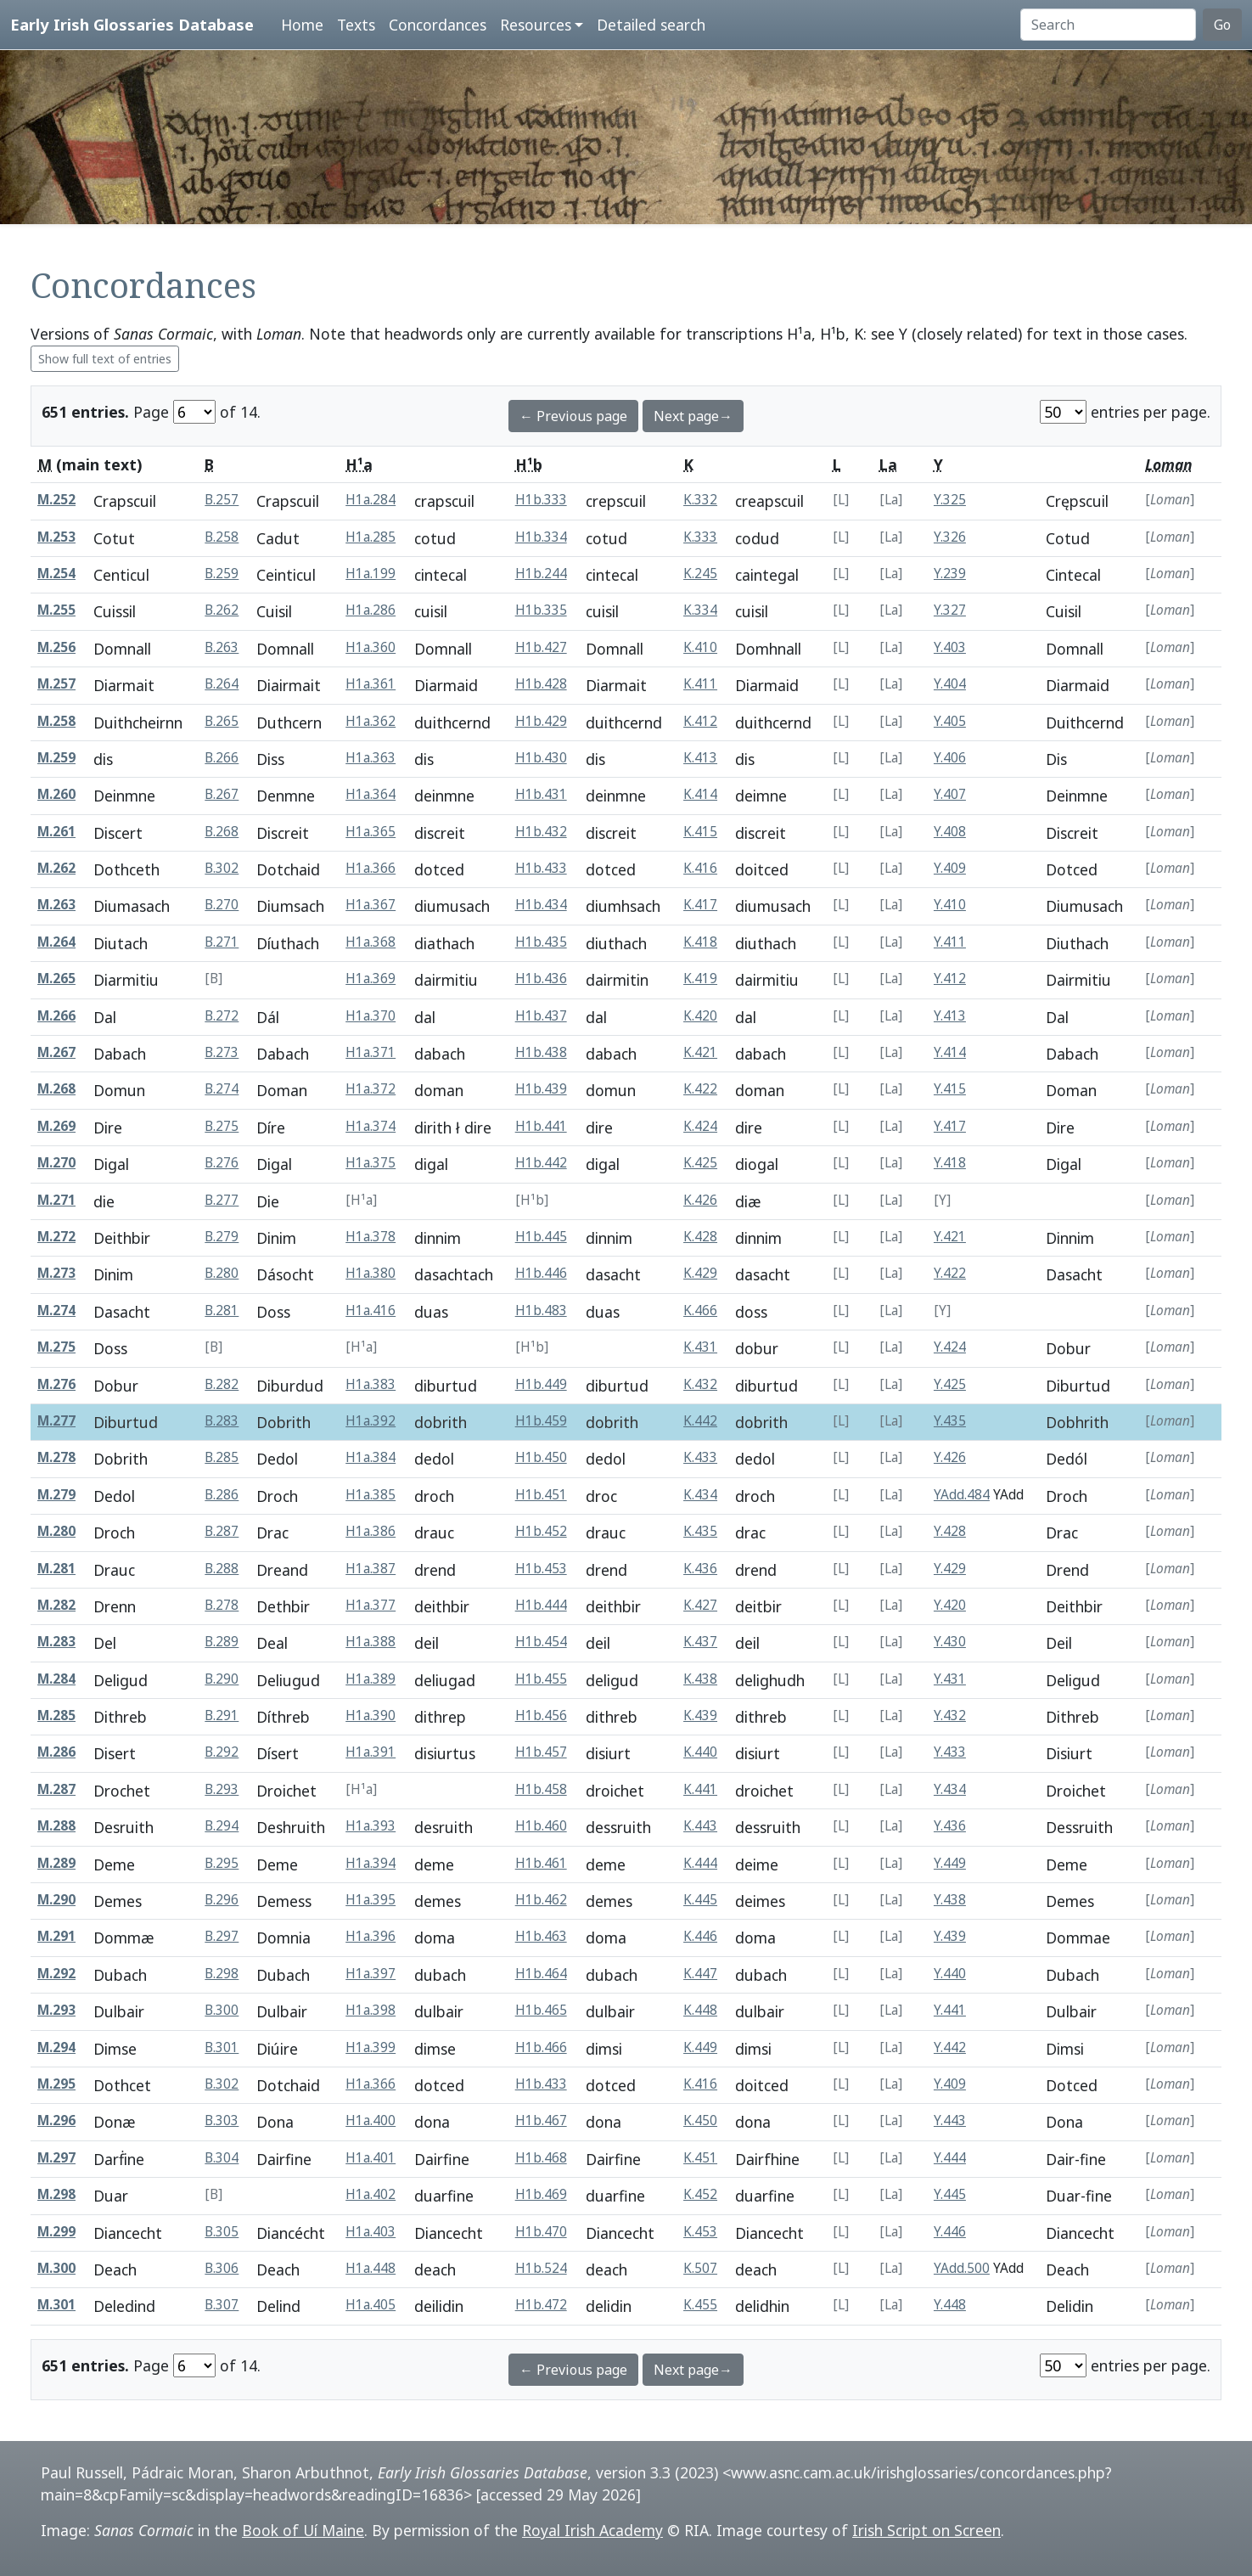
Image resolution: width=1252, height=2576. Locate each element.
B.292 (222, 1752)
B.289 (222, 1642)
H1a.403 (370, 2232)
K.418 (700, 942)
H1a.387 (370, 1569)
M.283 (56, 1642)
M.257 (56, 684)
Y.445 (950, 2194)
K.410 (700, 647)
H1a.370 (370, 1016)
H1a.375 (370, 1163)
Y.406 (950, 758)
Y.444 (950, 2158)
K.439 (700, 1715)
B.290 (222, 1679)
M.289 (56, 1863)
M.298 (56, 2194)
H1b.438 (541, 1052)
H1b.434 (541, 905)
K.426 (700, 1200)
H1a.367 (370, 905)
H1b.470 (541, 2232)
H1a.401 (370, 2158)
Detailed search (651, 24)
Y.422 (950, 1273)
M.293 (56, 2010)
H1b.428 (541, 684)
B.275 (222, 1126)
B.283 (222, 1421)
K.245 (700, 573)
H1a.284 (370, 500)
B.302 (222, 868)
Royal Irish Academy (592, 2530)
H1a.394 (370, 1863)
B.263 (222, 647)
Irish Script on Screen (926, 2530)
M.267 (56, 1052)
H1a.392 (370, 1421)
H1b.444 (541, 1605)
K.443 (700, 1826)
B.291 (222, 1715)
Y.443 (950, 2120)
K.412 (700, 721)
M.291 (56, 1936)
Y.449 (950, 1863)
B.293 (222, 1789)
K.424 (700, 1126)
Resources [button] (535, 24)
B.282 (222, 1384)
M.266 (56, 1016)
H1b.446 (541, 1273)
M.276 (56, 1384)
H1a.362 (370, 721)
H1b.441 (541, 1126)
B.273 (222, 1052)
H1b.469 (541, 2194)
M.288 (56, 1826)
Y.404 (950, 684)
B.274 (222, 1089)
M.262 (56, 868)
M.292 (56, 1974)
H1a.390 (370, 1715)
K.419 (700, 978)
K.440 (700, 1752)
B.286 (222, 1495)
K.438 (700, 1679)
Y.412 (950, 978)
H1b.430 (541, 758)
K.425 (700, 1163)
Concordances (437, 24)
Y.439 (950, 1936)
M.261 (56, 832)
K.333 (700, 537)
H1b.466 (541, 2047)
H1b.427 (541, 647)
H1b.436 (541, 978)
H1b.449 (541, 1384)
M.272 (56, 1237)
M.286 (56, 1752)
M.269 (56, 1126)
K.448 (700, 2010)
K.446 (700, 1936)
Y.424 (950, 1347)
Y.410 (950, 905)
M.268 (56, 1089)
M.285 (56, 1715)
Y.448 (950, 2305)
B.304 (222, 2158)
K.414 (700, 794)
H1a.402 (370, 2194)
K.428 (700, 1237)
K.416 (700, 868)
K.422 (700, 1089)
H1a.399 (370, 2047)
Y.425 (950, 1384)
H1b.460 (541, 1826)
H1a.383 (370, 1384)
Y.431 (950, 1679)
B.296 (222, 1900)
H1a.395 (370, 1900)
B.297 (222, 1936)
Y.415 (950, 1089)
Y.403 (950, 647)
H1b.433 (541, 868)
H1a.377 (370, 1605)
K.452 (700, 2194)
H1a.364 (370, 794)
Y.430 (950, 1642)
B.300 (222, 2010)
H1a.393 (370, 1826)
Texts (356, 24)
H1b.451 (541, 1495)
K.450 (700, 2120)
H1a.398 (370, 2010)
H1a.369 (370, 978)
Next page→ (693, 416)
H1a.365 (370, 832)
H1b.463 (541, 1936)
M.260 (56, 794)
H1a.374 (370, 1126)
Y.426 (950, 1457)
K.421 (700, 1052)
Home (302, 24)
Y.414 (950, 1052)
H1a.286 (370, 610)
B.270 (222, 905)
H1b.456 (541, 1715)
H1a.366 (370, 868)
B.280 (222, 1273)
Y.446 (950, 2232)
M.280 (56, 1531)
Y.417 (950, 1126)
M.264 (56, 942)
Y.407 (950, 794)
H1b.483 (541, 1310)
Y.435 (950, 1421)
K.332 (700, 500)
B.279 (222, 1237)
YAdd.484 (962, 1495)
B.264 (222, 684)
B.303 (222, 2120)
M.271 (56, 1200)
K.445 (700, 1900)
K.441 (700, 1789)
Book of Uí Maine (303, 2530)
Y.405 (950, 721)
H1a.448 (370, 2268)
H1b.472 (541, 2305)
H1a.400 (370, 2120)
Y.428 (950, 1531)
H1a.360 (370, 647)
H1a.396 (370, 1936)
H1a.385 (370, 1495)
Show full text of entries (104, 359)
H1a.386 (370, 1531)
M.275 (56, 1347)
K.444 (700, 1863)
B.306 (222, 2268)
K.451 (700, 2158)
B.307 (222, 2305)
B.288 (222, 1569)
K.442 (700, 1421)
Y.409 (950, 868)
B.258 (222, 537)
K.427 (700, 1605)
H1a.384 (370, 1457)
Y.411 (950, 942)
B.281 (222, 1310)
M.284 (56, 1679)
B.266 (222, 758)
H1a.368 (370, 942)
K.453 (700, 2232)
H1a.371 (370, 1052)
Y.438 (950, 1900)
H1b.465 (541, 2010)
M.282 (56, 1605)
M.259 (56, 758)
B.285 (222, 1457)
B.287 (222, 1531)
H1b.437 (541, 1016)
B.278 (222, 1605)
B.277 (222, 1200)
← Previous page (573, 416)
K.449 (700, 2047)
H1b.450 (541, 1457)
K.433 (700, 1457)
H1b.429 (541, 721)
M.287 (56, 1789)
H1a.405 (370, 2305)
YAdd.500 (962, 2268)
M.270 (56, 1163)
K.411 (700, 684)
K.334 (700, 610)
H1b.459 (541, 1421)
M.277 (56, 1421)
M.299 (56, 2232)
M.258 (56, 721)
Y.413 (950, 1016)
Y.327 (950, 610)
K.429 (700, 1273)
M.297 (56, 2158)
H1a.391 (370, 1752)
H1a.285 (370, 537)
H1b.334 (541, 537)
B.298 (222, 1974)
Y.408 (950, 832)
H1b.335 (541, 610)
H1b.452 (541, 1531)
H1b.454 (541, 1642)
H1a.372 (370, 1089)
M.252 (56, 500)
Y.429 (950, 1569)
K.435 (700, 1531)
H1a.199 (370, 573)
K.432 (700, 1384)
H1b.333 (541, 500)
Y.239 (950, 573)
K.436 (700, 1569)
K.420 (700, 1016)
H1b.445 (541, 1237)
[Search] (1108, 24)
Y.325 (950, 500)
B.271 (222, 942)
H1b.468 (541, 2158)
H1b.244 (541, 573)
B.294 (222, 1826)
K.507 (700, 2268)
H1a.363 (370, 758)
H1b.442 (541, 1163)
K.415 (700, 832)
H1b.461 (541, 1863)
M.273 (56, 1273)
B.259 (222, 573)
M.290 (56, 1900)
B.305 (222, 2232)
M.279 (56, 1495)
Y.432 (950, 1715)
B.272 (222, 1016)
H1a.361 (370, 684)
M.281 (56, 1569)
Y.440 (950, 1974)
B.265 (222, 721)
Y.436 (950, 1826)
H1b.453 (541, 1569)
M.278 (56, 1457)
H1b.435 (541, 942)
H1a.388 (370, 1642)
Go (1222, 24)
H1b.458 (541, 1789)
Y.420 (950, 1605)
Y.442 (950, 2047)
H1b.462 (541, 1900)
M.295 (56, 2084)
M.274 (56, 1310)
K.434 (700, 1495)
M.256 (56, 647)
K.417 (700, 905)
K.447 (700, 1974)
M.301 (56, 2305)
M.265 (56, 978)
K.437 (700, 1642)
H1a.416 (370, 1310)
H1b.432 (541, 832)
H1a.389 (370, 1679)
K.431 (700, 1347)
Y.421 (950, 1237)
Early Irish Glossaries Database (132, 24)
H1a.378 (370, 1237)
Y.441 (950, 2010)
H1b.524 (541, 2268)
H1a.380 (370, 1273)
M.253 (56, 537)
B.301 (222, 2047)
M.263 (56, 905)
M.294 (56, 2047)
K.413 (700, 758)
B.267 (222, 794)
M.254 (56, 573)
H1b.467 (541, 2120)
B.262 (222, 610)
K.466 (700, 1310)
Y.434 (950, 1789)
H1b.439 (541, 1089)
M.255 (56, 610)
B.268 (222, 832)
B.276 (222, 1163)
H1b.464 (541, 1974)
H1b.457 (541, 1752)
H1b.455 (541, 1679)
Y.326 (950, 537)
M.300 (56, 2268)
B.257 (222, 500)
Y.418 (950, 1163)
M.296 (56, 2120)
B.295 (222, 1863)
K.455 (700, 2305)
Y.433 (950, 1752)
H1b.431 (541, 794)
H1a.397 (370, 1974)
